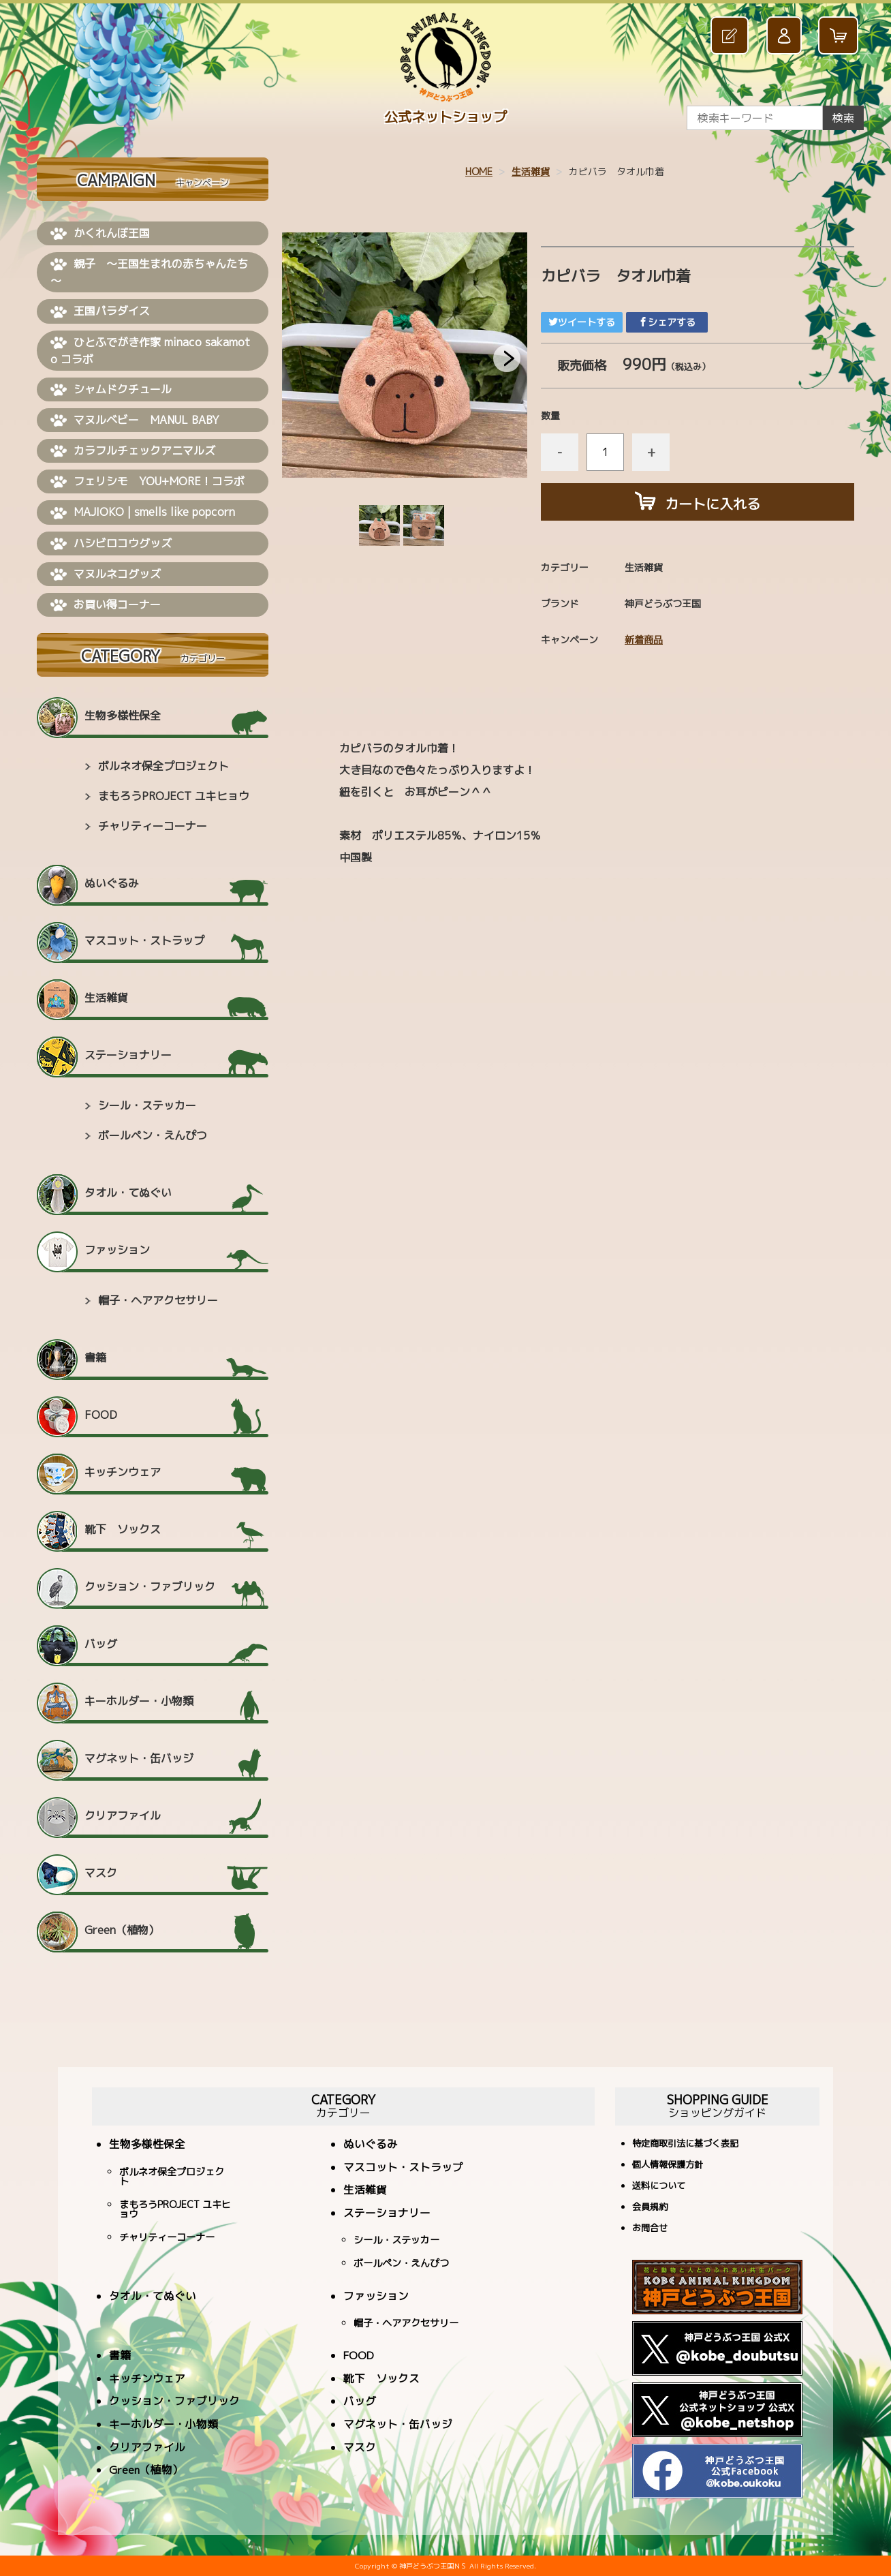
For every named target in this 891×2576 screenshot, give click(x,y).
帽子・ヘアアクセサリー (158, 1300)
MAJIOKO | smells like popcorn (142, 512)
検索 (843, 117)
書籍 (95, 1357)
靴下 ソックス (122, 1529)
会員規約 (650, 2208)
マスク (100, 1872)
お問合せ (650, 2229)
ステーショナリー (128, 1054)
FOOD (100, 1414)
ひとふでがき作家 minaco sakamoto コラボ (150, 351)
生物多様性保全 (122, 715)
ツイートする (581, 322)
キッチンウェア (122, 1472)
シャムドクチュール (111, 390)
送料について (658, 2186)
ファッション (117, 1249)
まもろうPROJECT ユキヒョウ (173, 795)
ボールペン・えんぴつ (152, 1135)
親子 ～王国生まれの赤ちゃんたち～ (149, 272)
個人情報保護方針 (667, 2165)
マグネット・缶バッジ (138, 1758)
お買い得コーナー (105, 605)
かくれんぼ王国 (100, 234)
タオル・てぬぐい (128, 1192)
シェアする (666, 322)
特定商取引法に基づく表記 (685, 2144)
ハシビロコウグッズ (111, 544)
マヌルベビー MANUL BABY (134, 420)
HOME (479, 171)
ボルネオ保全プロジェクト (163, 765)
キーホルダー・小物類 (138, 1700)
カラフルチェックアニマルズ (132, 451)
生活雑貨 (531, 171)
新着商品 (644, 639)
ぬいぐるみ (111, 883)
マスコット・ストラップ (144, 940)
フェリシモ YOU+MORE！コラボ (147, 482)
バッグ (100, 1643)
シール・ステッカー (147, 1105)
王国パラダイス (100, 311)
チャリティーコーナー (152, 825)
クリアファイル (122, 1815)
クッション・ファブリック (149, 1586)
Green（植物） (121, 1929)
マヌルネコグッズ (105, 574)
